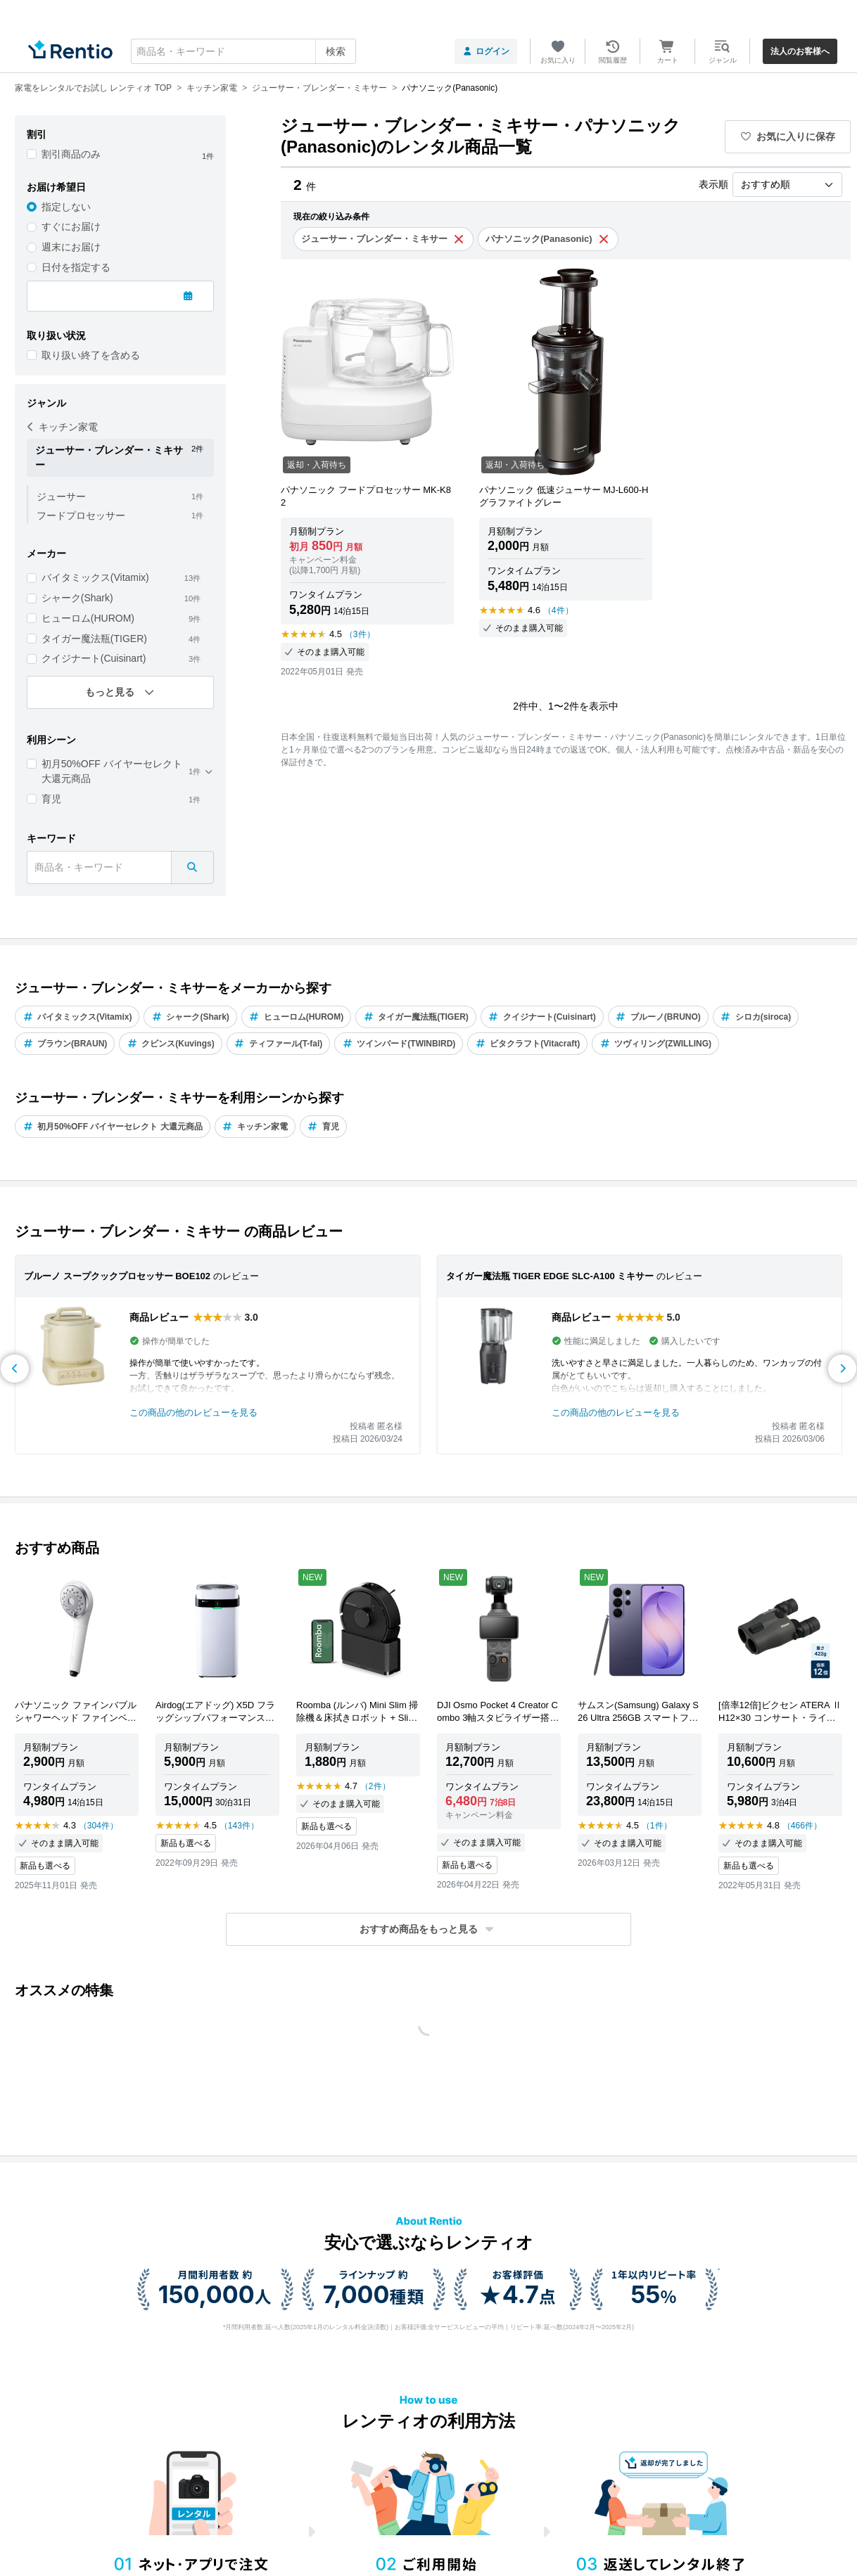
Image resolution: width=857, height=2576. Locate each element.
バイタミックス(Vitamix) (95, 577)
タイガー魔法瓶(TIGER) (94, 638)
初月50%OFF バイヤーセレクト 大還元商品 (112, 771)
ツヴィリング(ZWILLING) (655, 1044)
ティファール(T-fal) (278, 1044)
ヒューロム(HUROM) (88, 618)
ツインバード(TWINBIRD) (398, 1044)
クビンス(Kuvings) (170, 1044)
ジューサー (61, 496)
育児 (51, 799)
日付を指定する (76, 267)
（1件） (657, 1826)
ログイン (485, 51)
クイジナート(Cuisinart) (94, 658)
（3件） (360, 634)
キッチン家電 (63, 426)
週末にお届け (71, 246)
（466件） (802, 1826)
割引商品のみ (71, 154)
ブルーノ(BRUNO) (658, 1017)
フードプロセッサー (81, 515)
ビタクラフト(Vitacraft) (527, 1044)
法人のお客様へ (800, 51)
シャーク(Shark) (77, 597)
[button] (428, 1929)
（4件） (558, 610)
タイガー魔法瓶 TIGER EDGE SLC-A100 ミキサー (550, 1276)
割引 (36, 134)
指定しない (66, 206)
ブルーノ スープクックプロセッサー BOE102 (117, 1276)
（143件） (239, 1826)
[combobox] (243, 51)
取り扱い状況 (56, 335)
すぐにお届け (71, 226)
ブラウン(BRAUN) (65, 1044)
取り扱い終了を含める (91, 355)
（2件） (375, 1786)
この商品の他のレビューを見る (193, 1412)
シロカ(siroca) (755, 1017)
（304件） (98, 1826)
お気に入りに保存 (788, 136)
